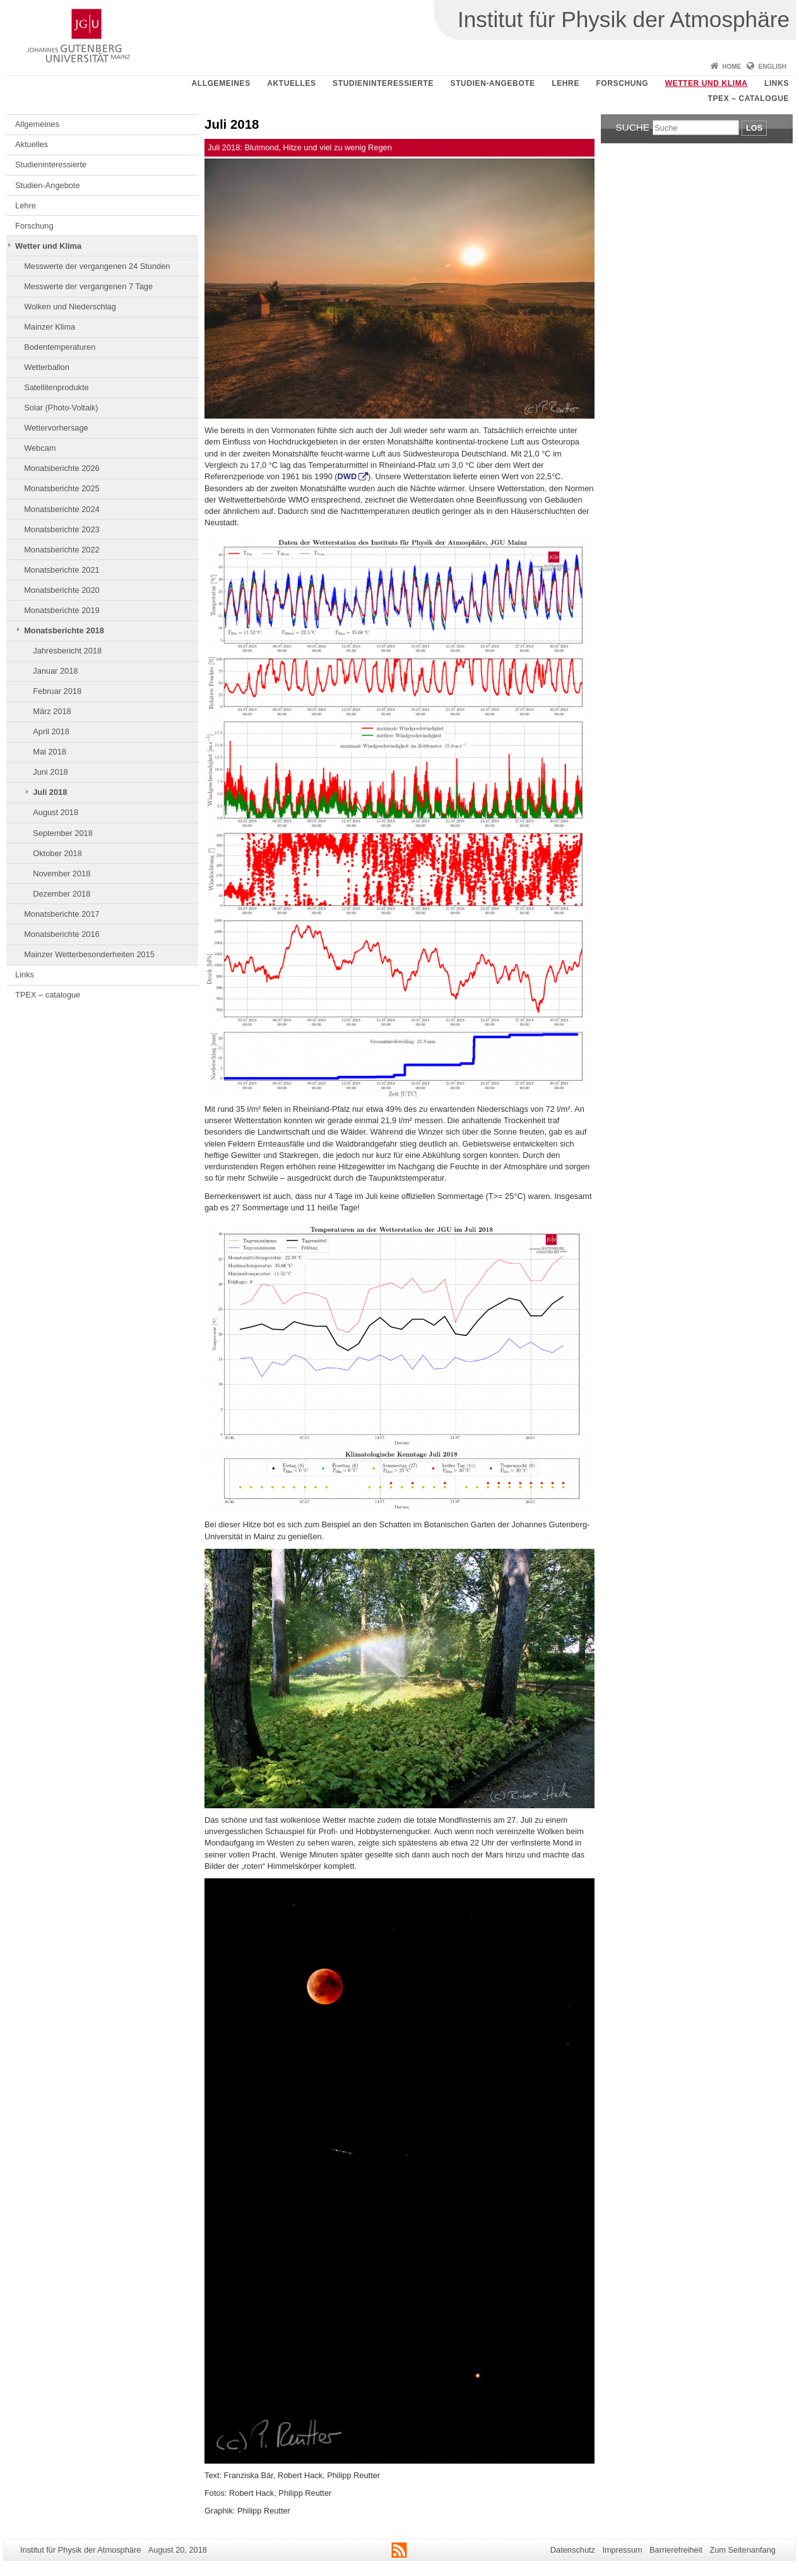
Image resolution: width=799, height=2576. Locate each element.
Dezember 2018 (61, 893)
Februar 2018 (57, 691)
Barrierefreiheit (675, 2550)
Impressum (622, 2550)
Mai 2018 (49, 751)
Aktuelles (291, 83)
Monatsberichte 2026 (62, 468)
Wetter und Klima (706, 83)
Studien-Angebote (493, 83)
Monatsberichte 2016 (62, 934)
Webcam (40, 448)
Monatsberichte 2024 (62, 509)
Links (776, 83)
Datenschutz (572, 2550)
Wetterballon (46, 367)
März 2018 (52, 711)
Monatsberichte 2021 (62, 570)
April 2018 (51, 731)
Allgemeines (221, 83)
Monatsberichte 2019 (62, 610)
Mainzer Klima (49, 326)
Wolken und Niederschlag (70, 306)
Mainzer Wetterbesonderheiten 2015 (89, 954)
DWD (347, 476)
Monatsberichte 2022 (62, 549)
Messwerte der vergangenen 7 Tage (88, 286)
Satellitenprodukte (56, 387)
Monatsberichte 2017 (62, 914)
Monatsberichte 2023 (62, 529)
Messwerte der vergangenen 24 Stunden (97, 266)
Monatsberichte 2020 (62, 590)
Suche (632, 127)
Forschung (622, 83)
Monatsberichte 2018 (64, 630)
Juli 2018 (50, 792)
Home (731, 66)
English (772, 66)
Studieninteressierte (383, 83)
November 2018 (61, 873)
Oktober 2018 (57, 853)
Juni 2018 (50, 772)
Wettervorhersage (56, 427)
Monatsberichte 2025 (62, 488)
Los (754, 128)
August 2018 (55, 812)
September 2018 (63, 833)
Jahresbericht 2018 (67, 650)
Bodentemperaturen (59, 347)
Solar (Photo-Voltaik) (61, 407)
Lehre (565, 83)
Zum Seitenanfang (742, 2550)
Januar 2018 (55, 671)
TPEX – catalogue (749, 98)
